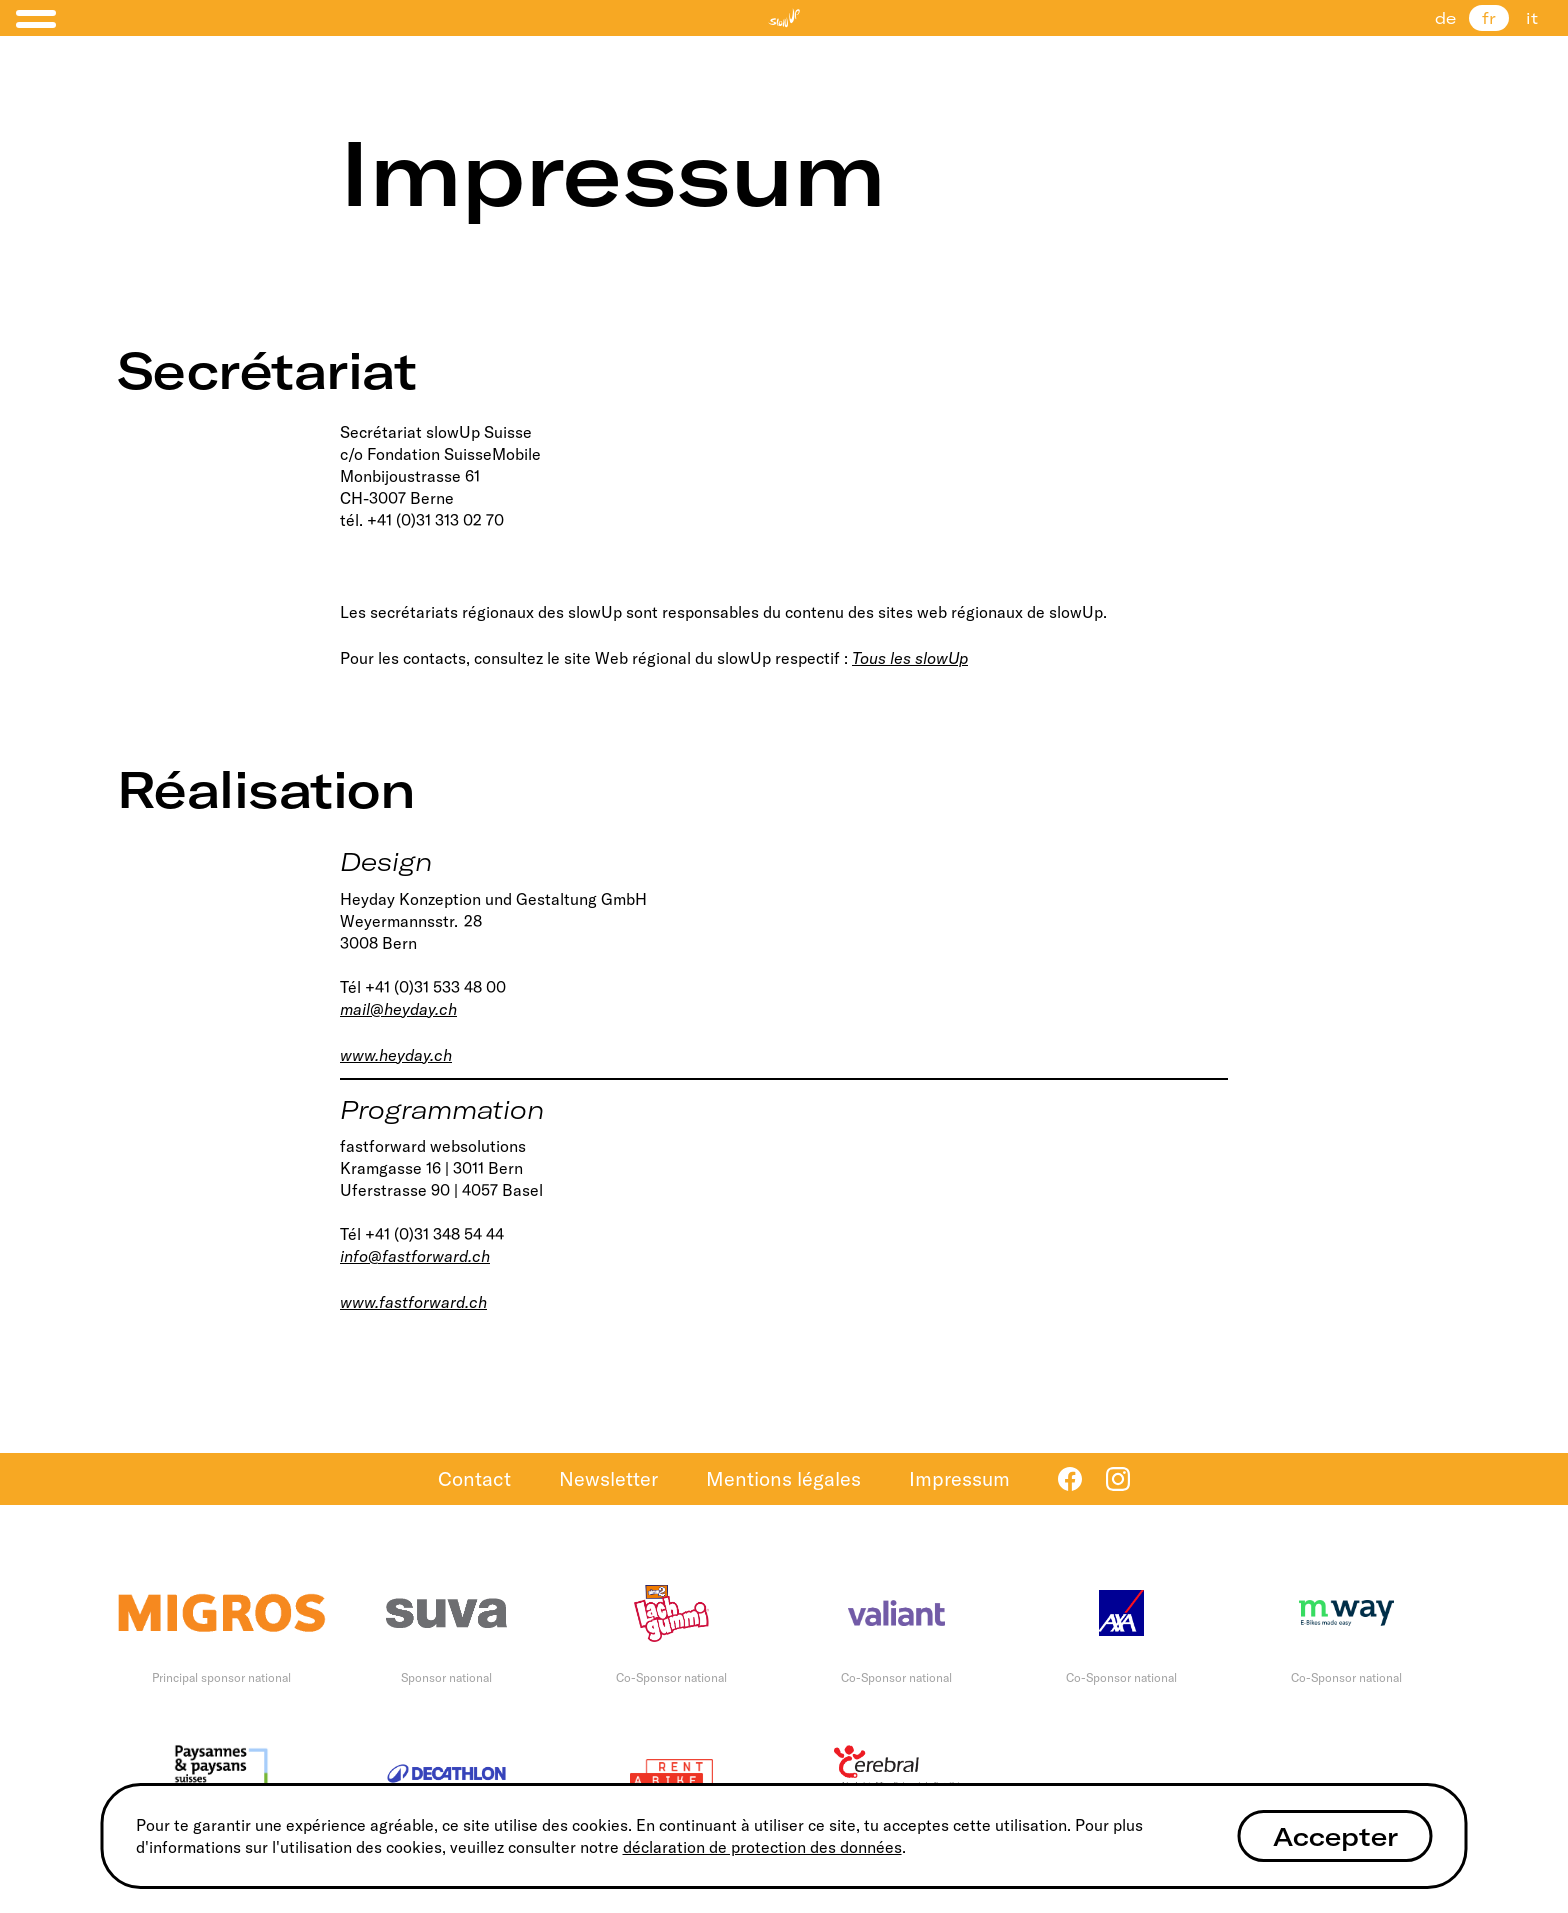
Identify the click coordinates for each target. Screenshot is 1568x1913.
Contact (474, 1478)
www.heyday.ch (396, 1055)
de (1445, 18)
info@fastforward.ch (415, 1256)
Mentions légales (783, 1478)
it (1532, 18)
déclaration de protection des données (762, 1847)
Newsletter (608, 1478)
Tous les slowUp (910, 658)
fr (1489, 18)
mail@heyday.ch (398, 1009)
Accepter (1335, 1836)
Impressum (959, 1478)
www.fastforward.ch (413, 1302)
